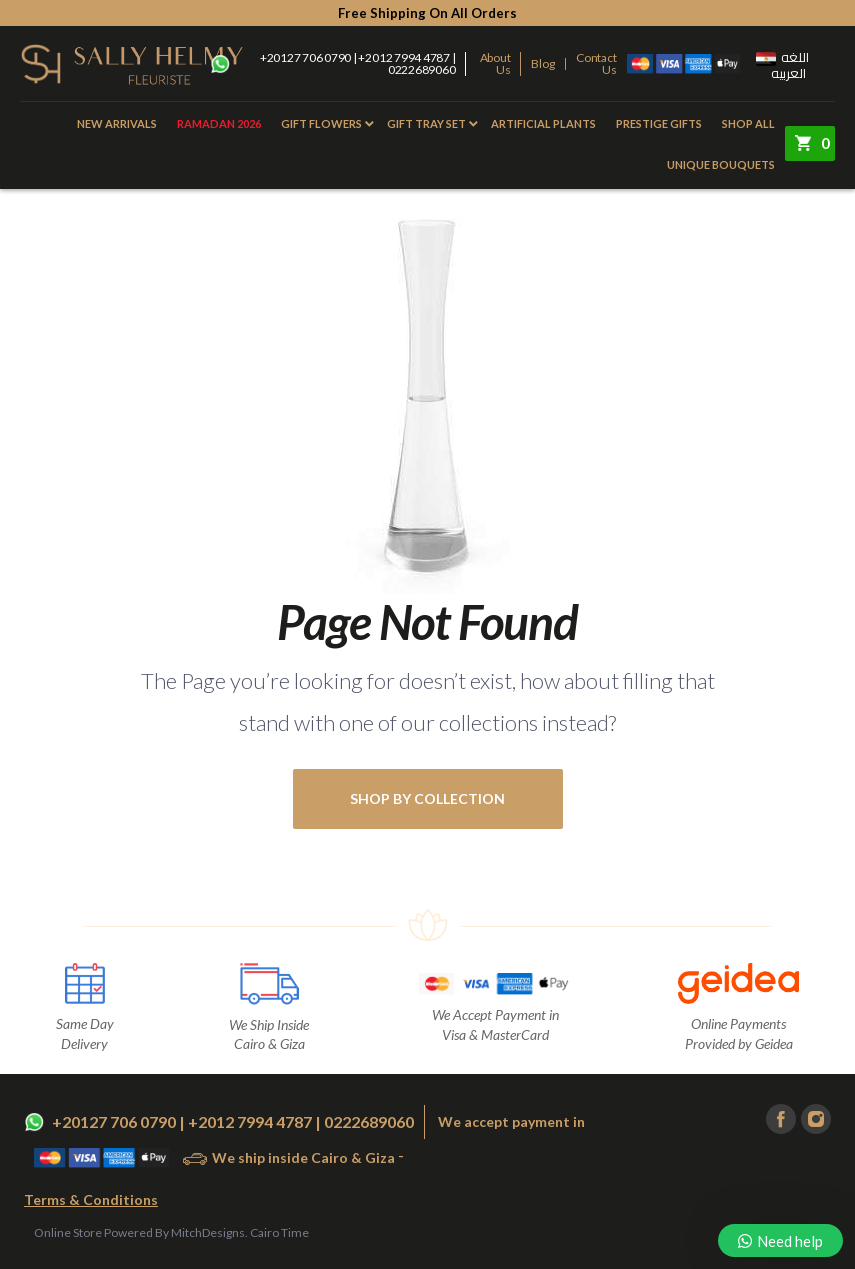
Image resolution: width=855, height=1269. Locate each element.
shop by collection (427, 798)
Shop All (748, 123)
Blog (542, 64)
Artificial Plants (543, 123)
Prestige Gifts (659, 123)
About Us (495, 64)
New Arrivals (117, 123)
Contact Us (596, 64)
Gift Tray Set (426, 123)
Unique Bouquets (721, 164)
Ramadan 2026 (219, 123)
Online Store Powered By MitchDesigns (139, 1232)
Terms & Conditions (91, 1199)
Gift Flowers (321, 123)
